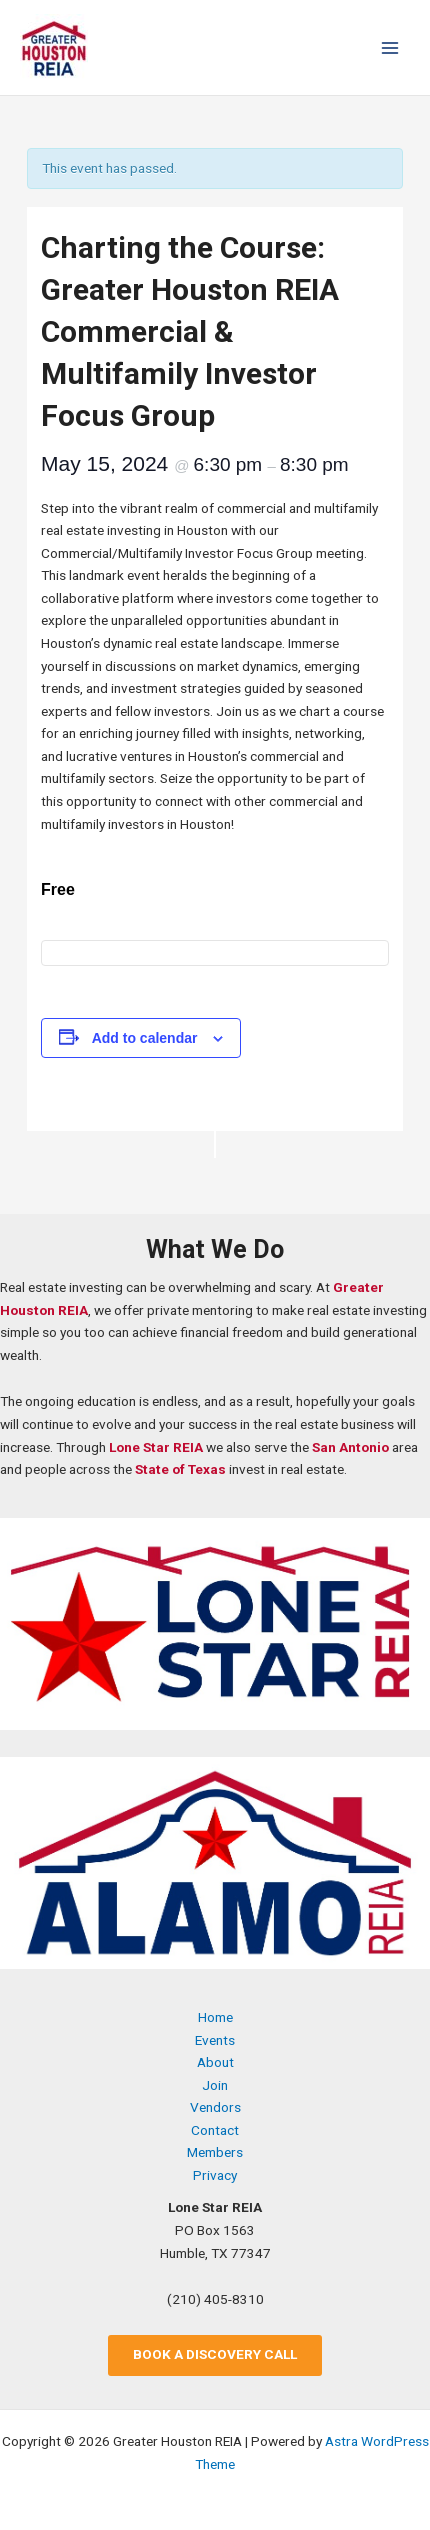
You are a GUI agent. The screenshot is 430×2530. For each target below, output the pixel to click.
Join (215, 2085)
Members (215, 2152)
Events (215, 2040)
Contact (215, 2130)
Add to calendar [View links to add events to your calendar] (145, 1038)
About (215, 2062)
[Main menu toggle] (390, 47)
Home (215, 2017)
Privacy (215, 2175)
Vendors (215, 2107)
